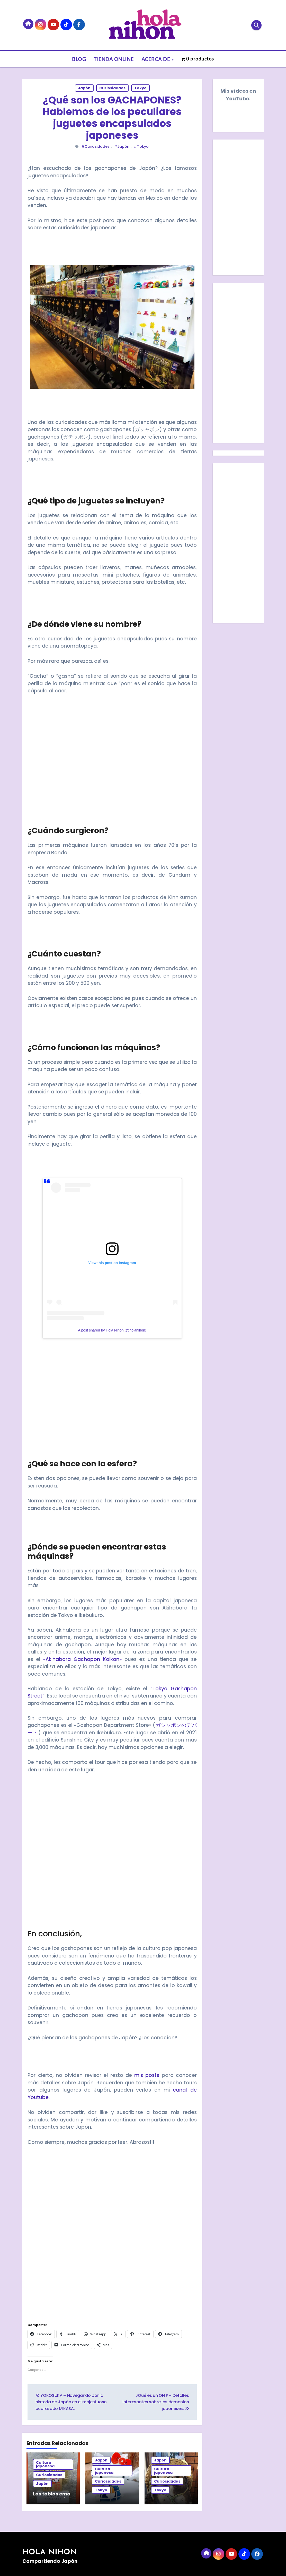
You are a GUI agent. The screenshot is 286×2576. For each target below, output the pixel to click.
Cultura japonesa (45, 2464)
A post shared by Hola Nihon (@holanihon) (112, 1330)
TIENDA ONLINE (114, 59)
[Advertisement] (112, 764)
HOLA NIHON (49, 2552)
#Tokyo (141, 146)
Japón (84, 88)
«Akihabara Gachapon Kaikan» (82, 1659)
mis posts (146, 2075)
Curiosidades (112, 88)
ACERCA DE (156, 59)
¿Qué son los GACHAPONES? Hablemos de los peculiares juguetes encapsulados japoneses (112, 117)
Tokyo (140, 88)
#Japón (121, 146)
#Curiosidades (95, 146)
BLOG (79, 59)
